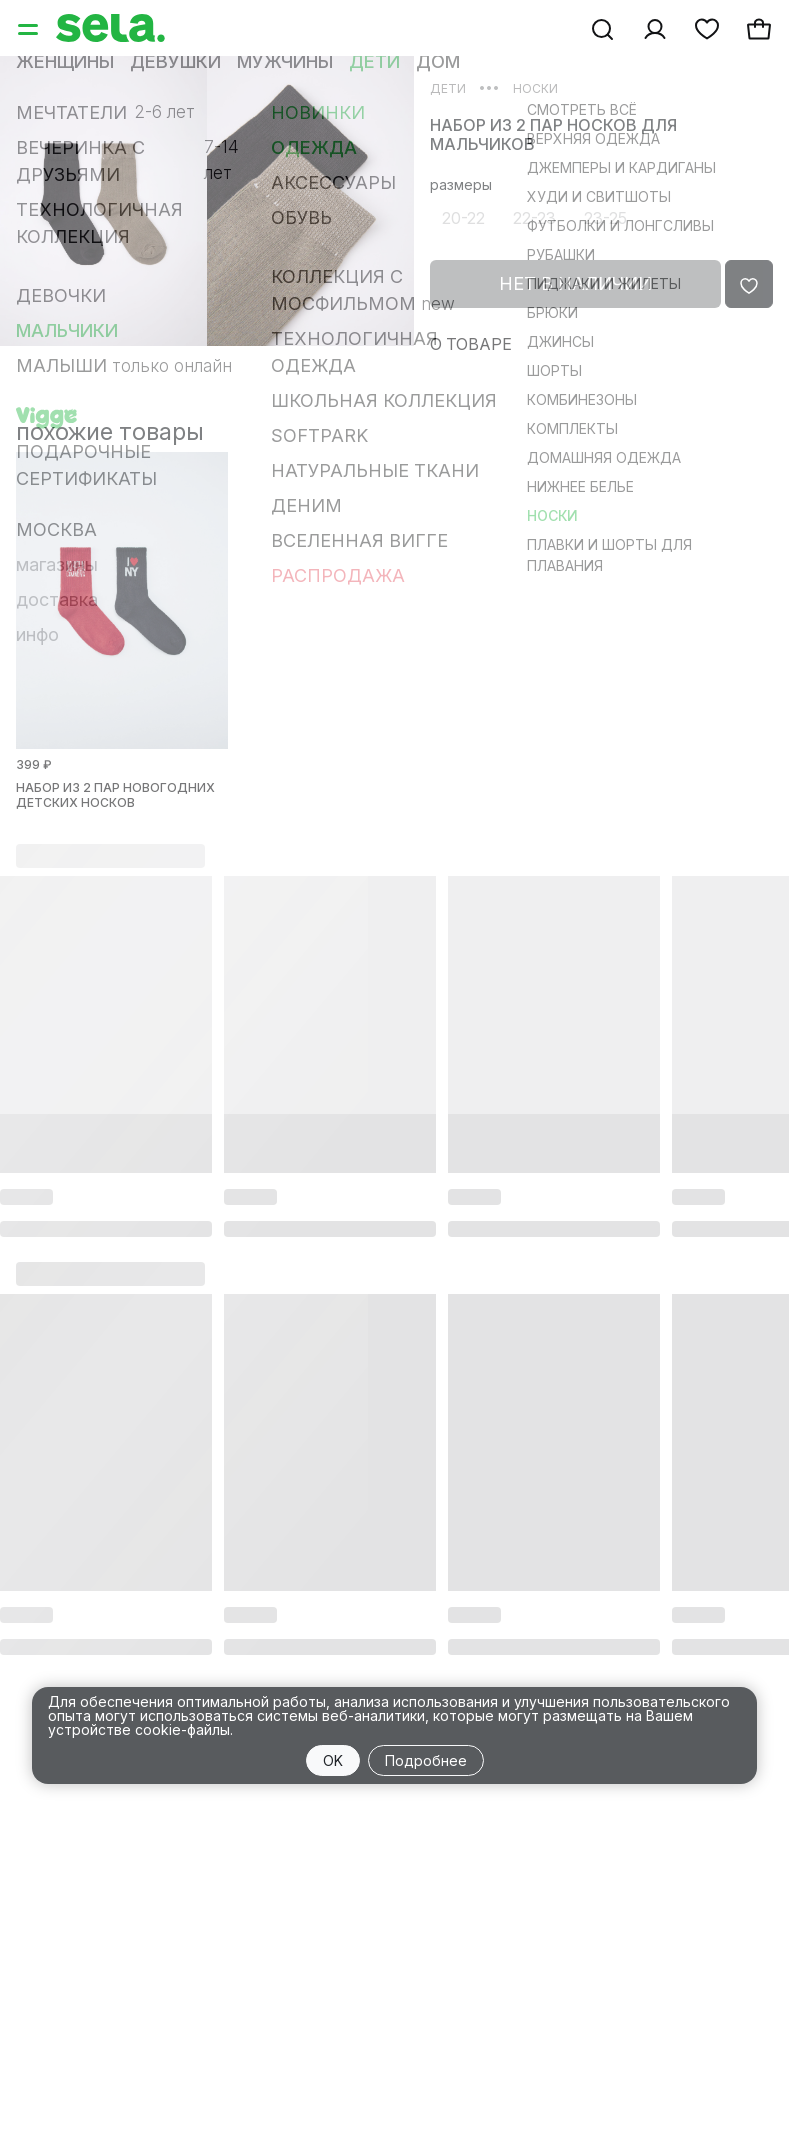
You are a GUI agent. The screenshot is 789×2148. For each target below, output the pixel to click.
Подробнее (426, 1760)
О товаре (471, 344)
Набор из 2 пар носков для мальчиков (553, 135)
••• (489, 87)
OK (333, 1760)
